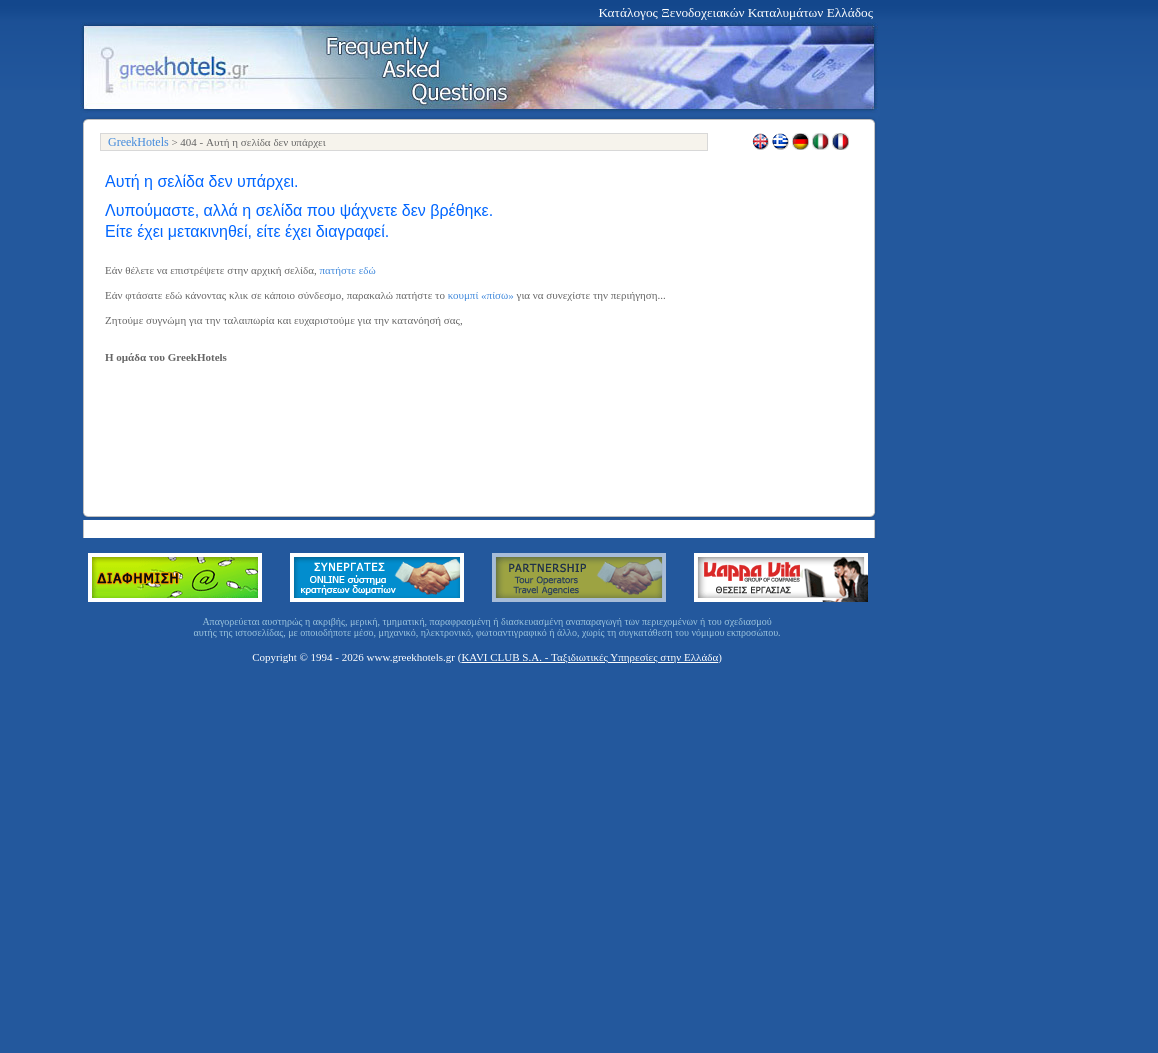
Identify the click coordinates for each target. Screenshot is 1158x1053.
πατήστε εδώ (347, 270)
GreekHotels (138, 142)
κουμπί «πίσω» (481, 295)
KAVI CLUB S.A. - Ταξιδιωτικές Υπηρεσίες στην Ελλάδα (589, 657)
